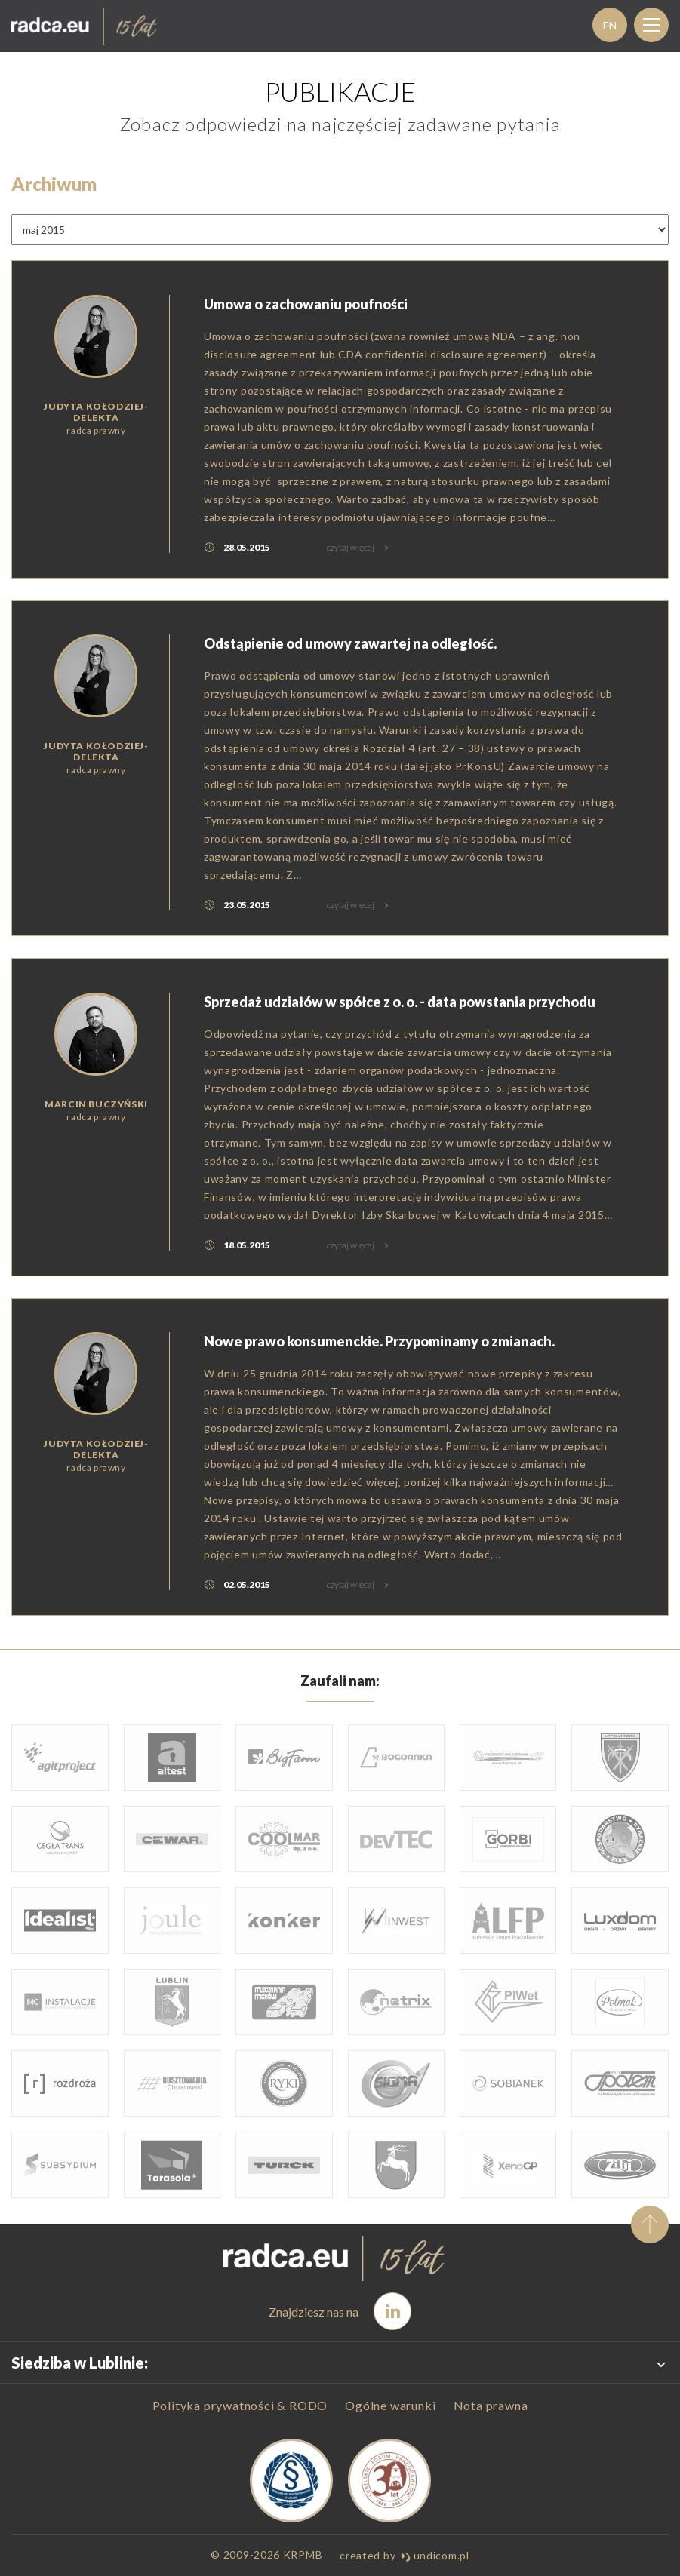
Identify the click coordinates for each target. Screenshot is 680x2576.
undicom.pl (435, 2555)
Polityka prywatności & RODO (240, 2406)
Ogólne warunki (390, 2406)
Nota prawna (491, 2406)
